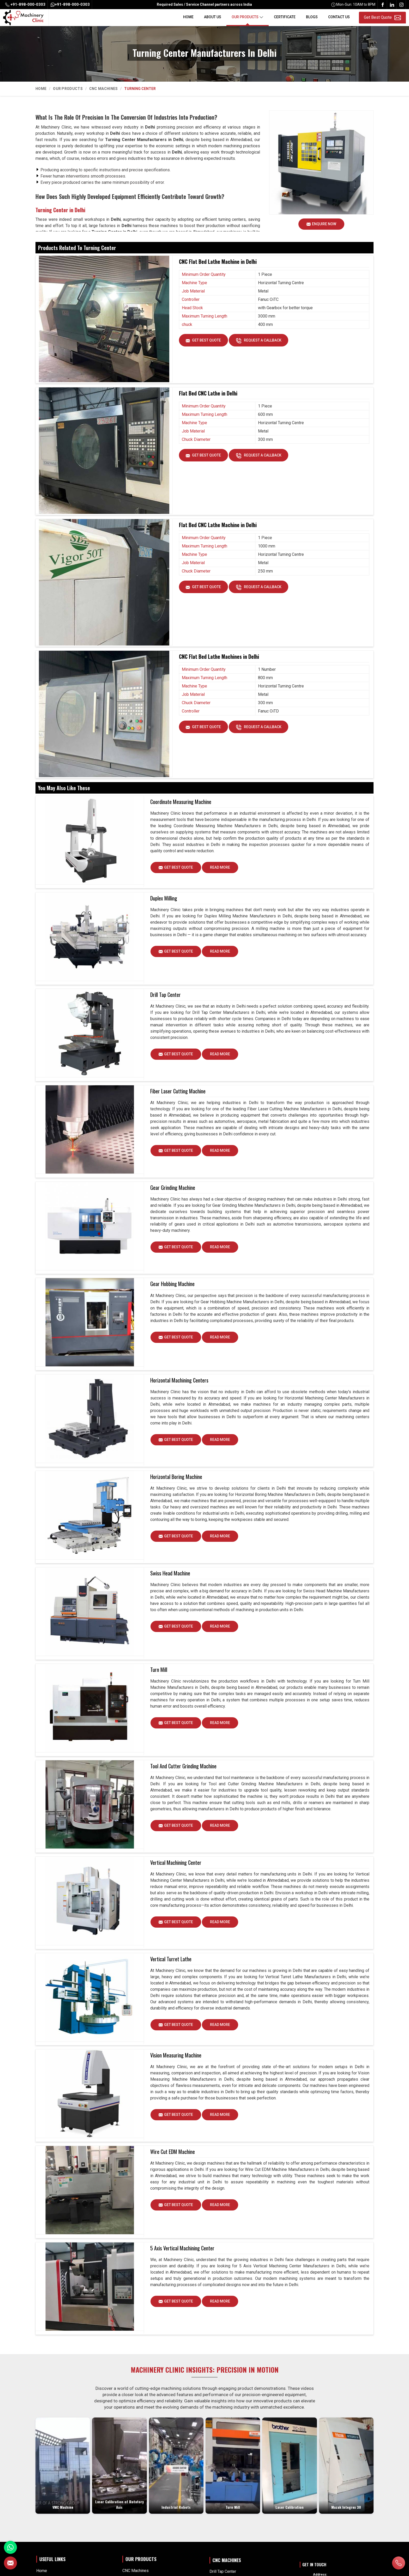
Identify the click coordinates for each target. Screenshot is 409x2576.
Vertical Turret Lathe (170, 1959)
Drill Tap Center (165, 994)
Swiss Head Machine (170, 1573)
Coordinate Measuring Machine (180, 802)
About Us (212, 17)
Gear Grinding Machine (172, 1187)
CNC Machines (103, 89)
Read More (220, 869)
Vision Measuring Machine (175, 2056)
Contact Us (339, 17)
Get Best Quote (207, 342)
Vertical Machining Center (175, 1863)
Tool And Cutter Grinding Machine (183, 1766)
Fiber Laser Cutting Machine (178, 1091)
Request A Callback (262, 342)
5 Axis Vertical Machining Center (182, 2248)
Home (188, 17)
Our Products (247, 17)
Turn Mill (158, 1670)
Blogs (312, 17)
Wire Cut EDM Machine (172, 2152)
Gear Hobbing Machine (172, 1284)
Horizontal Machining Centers (179, 1380)
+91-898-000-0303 (25, 4)
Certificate (285, 17)
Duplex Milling (163, 898)
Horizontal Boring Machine (176, 1477)
